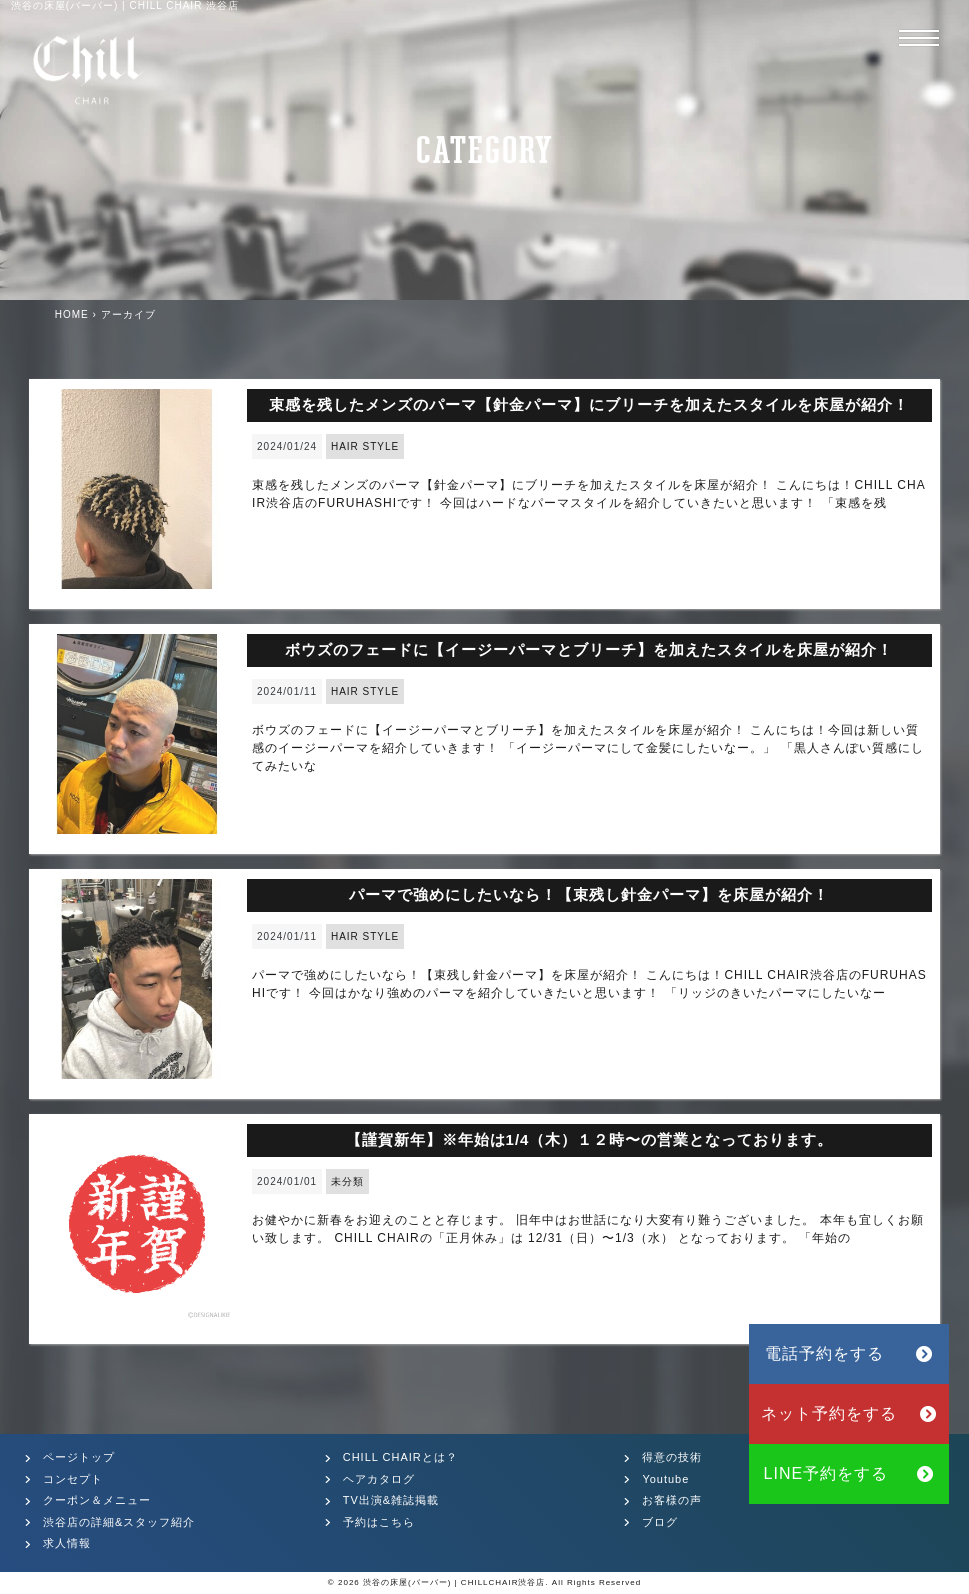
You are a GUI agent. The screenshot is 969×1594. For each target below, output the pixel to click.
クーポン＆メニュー (97, 1500)
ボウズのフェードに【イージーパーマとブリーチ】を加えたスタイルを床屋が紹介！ (589, 649)
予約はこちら (379, 1522)
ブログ (660, 1522)
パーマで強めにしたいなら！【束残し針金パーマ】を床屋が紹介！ (589, 894)
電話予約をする (849, 1353)
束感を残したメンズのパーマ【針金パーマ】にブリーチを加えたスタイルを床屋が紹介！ (589, 404)
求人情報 (67, 1543)
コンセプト (73, 1479)
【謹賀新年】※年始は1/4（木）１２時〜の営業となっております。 (590, 1139)
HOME (72, 314)
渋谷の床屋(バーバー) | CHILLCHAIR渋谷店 (454, 1582)
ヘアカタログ (379, 1479)
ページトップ (79, 1457)
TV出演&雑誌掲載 (391, 1500)
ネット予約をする (849, 1413)
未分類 (347, 1181)
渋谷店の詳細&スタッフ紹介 (119, 1522)
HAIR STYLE (365, 446)
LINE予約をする (849, 1473)
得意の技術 (672, 1457)
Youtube (665, 1479)
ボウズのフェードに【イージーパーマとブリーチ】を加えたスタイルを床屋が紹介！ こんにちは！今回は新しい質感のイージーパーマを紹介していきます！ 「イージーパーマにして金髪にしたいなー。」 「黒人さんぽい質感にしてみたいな (588, 748)
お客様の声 (672, 1500)
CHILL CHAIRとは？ (400, 1457)
